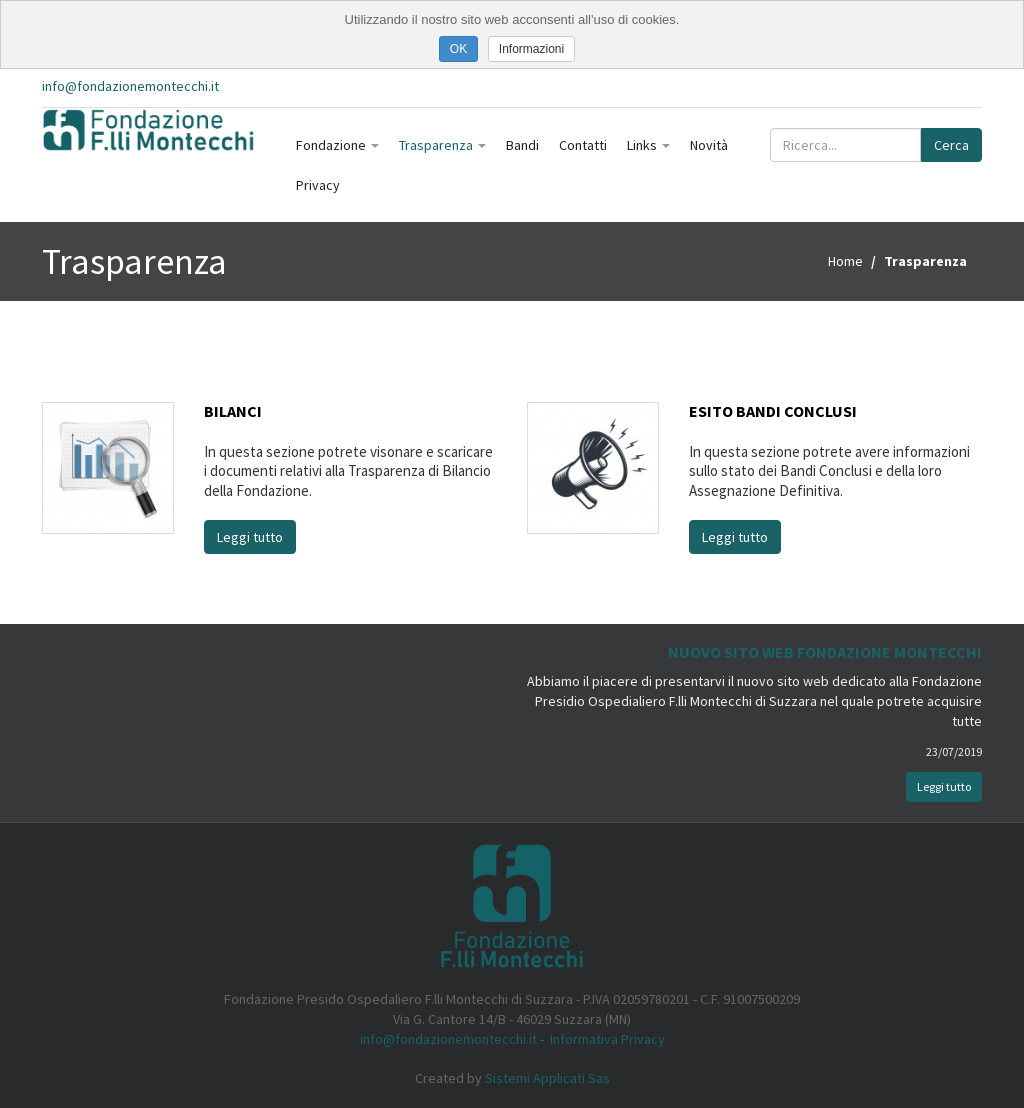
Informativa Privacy (607, 1039)
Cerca (951, 145)
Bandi (522, 145)
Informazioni (531, 49)
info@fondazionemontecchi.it (130, 86)
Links (648, 145)
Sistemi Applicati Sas (547, 1078)
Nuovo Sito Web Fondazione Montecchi (825, 652)
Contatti (583, 145)
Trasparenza (442, 145)
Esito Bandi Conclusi (773, 411)
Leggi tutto (250, 537)
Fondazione (337, 145)
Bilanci (233, 411)
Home (845, 261)
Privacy (318, 185)
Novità (709, 145)
